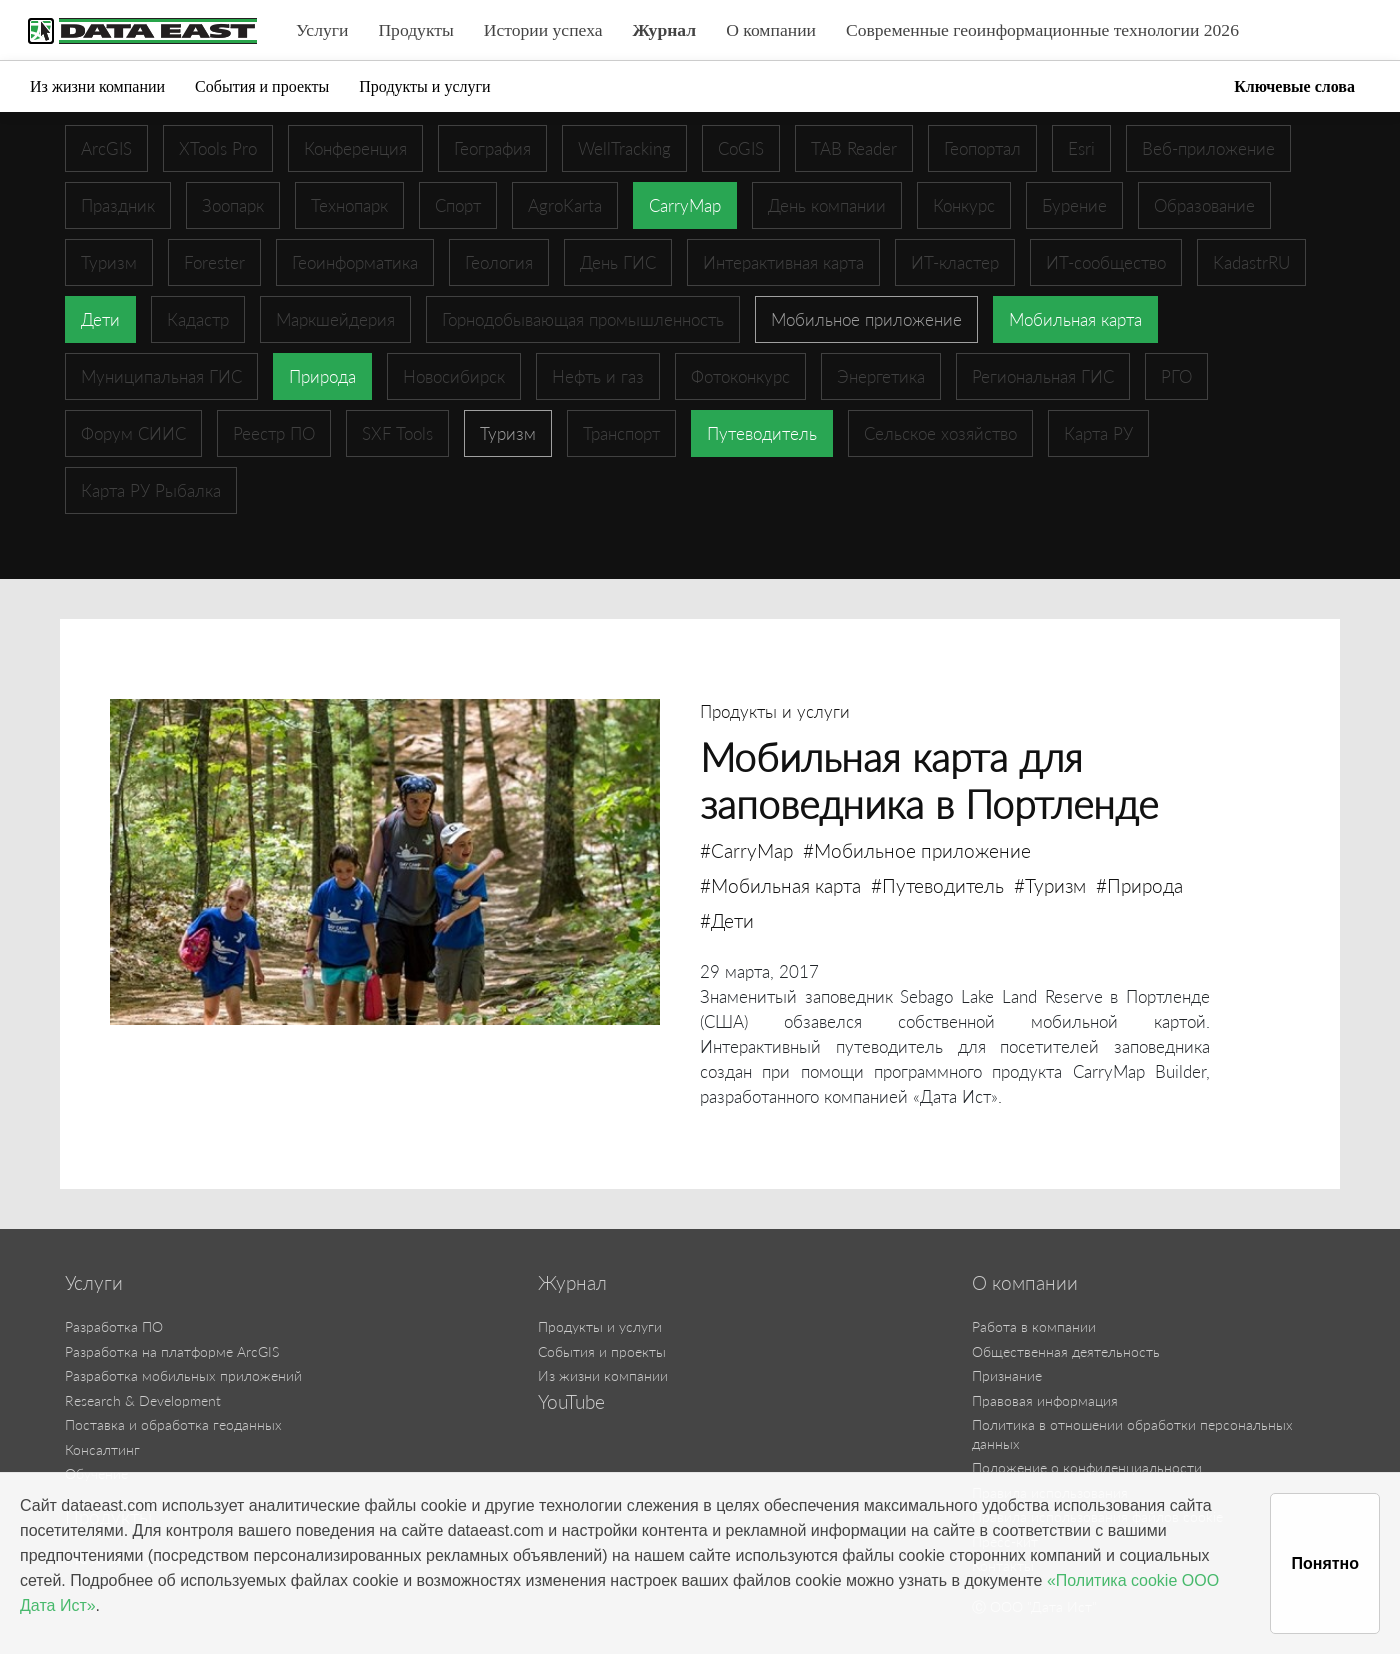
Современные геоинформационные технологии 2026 (1042, 30)
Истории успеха (543, 30)
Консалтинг (102, 1449)
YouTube (571, 1402)
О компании (771, 30)
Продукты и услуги (424, 86)
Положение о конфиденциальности (1087, 1467)
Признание (1007, 1375)
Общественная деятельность (1066, 1351)
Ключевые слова (1294, 86)
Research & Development (143, 1400)
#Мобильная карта (780, 885)
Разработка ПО (114, 1326)
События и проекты (262, 86)
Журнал (665, 30)
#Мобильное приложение (917, 850)
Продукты (415, 30)
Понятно (1325, 1563)
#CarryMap (746, 850)
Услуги (322, 30)
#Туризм (1050, 885)
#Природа (1139, 885)
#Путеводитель (937, 885)
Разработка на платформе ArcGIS (172, 1351)
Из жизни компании (97, 86)
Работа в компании (1034, 1326)
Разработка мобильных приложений (183, 1375)
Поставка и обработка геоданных (173, 1424)
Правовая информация (1045, 1400)
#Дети (727, 920)
